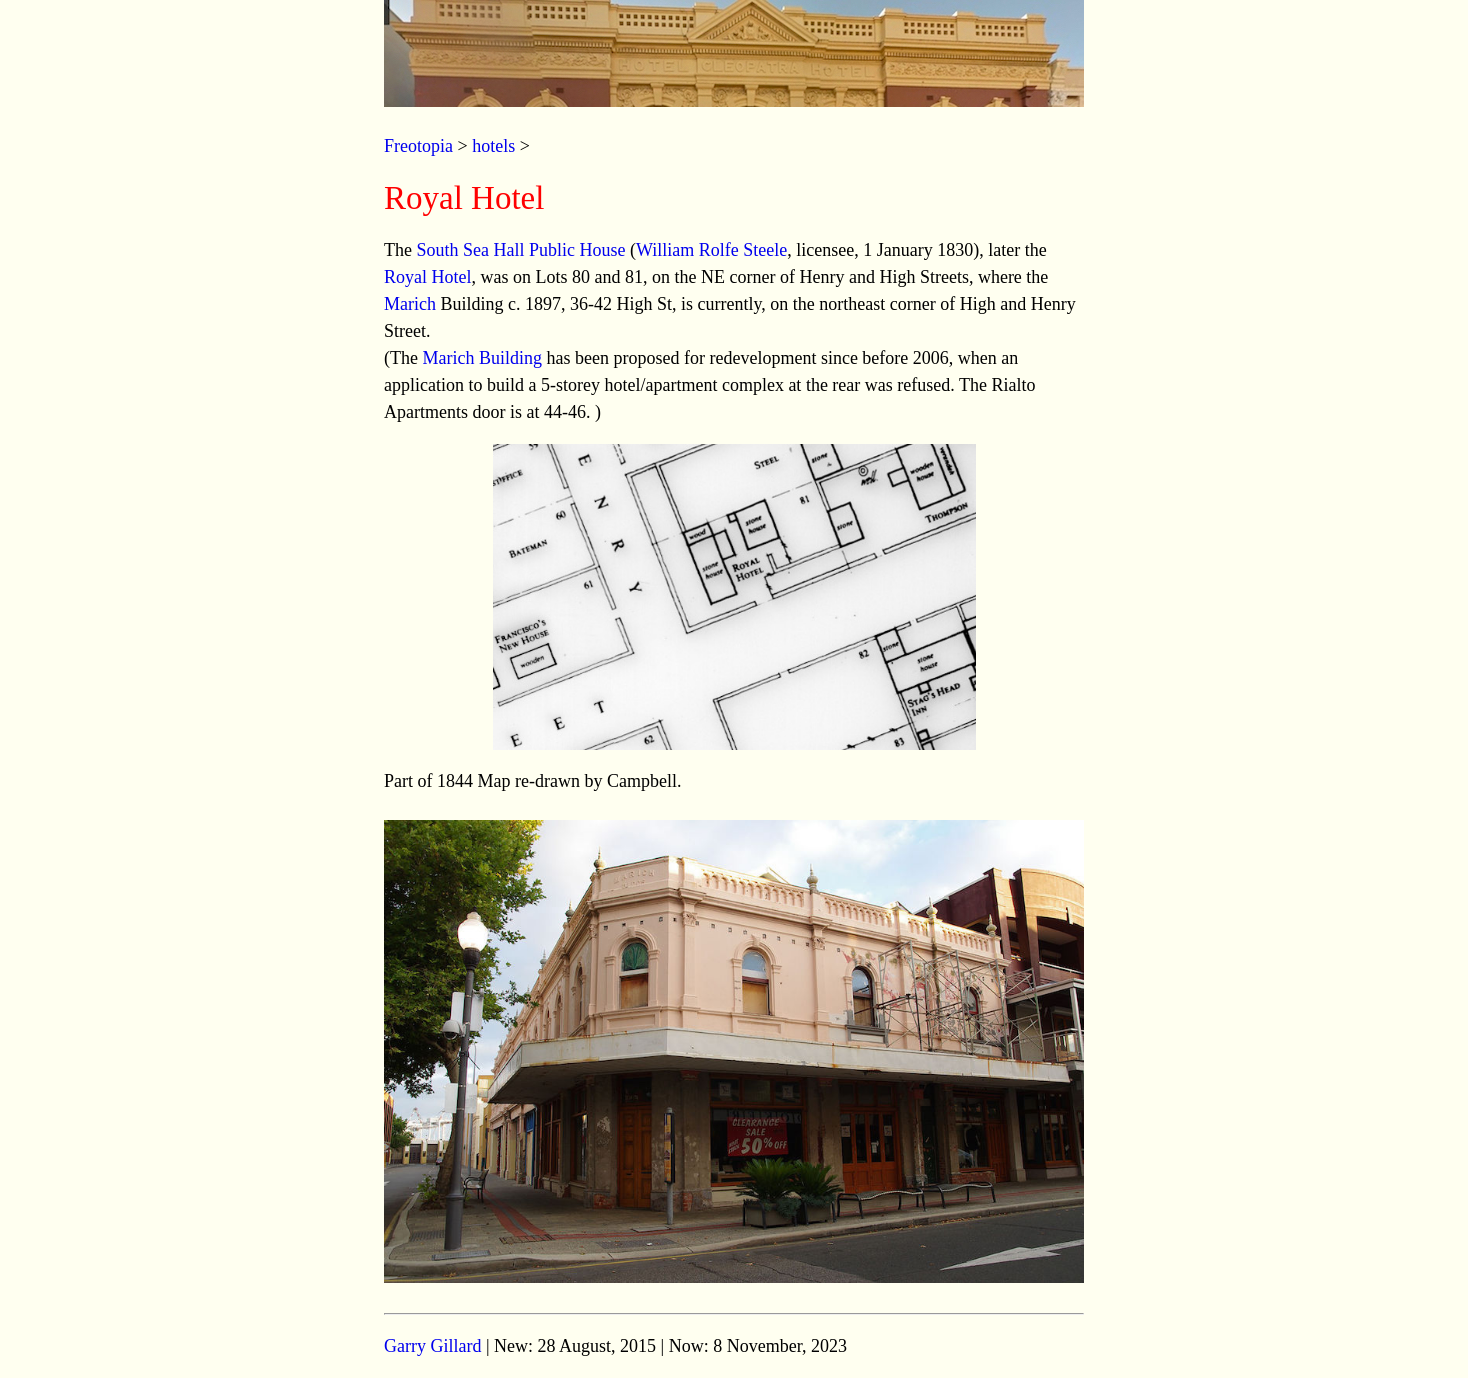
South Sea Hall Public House (520, 250)
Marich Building (482, 358)
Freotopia (418, 146)
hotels (493, 146)
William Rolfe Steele (711, 250)
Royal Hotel (428, 277)
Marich (410, 304)
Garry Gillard (432, 1346)
